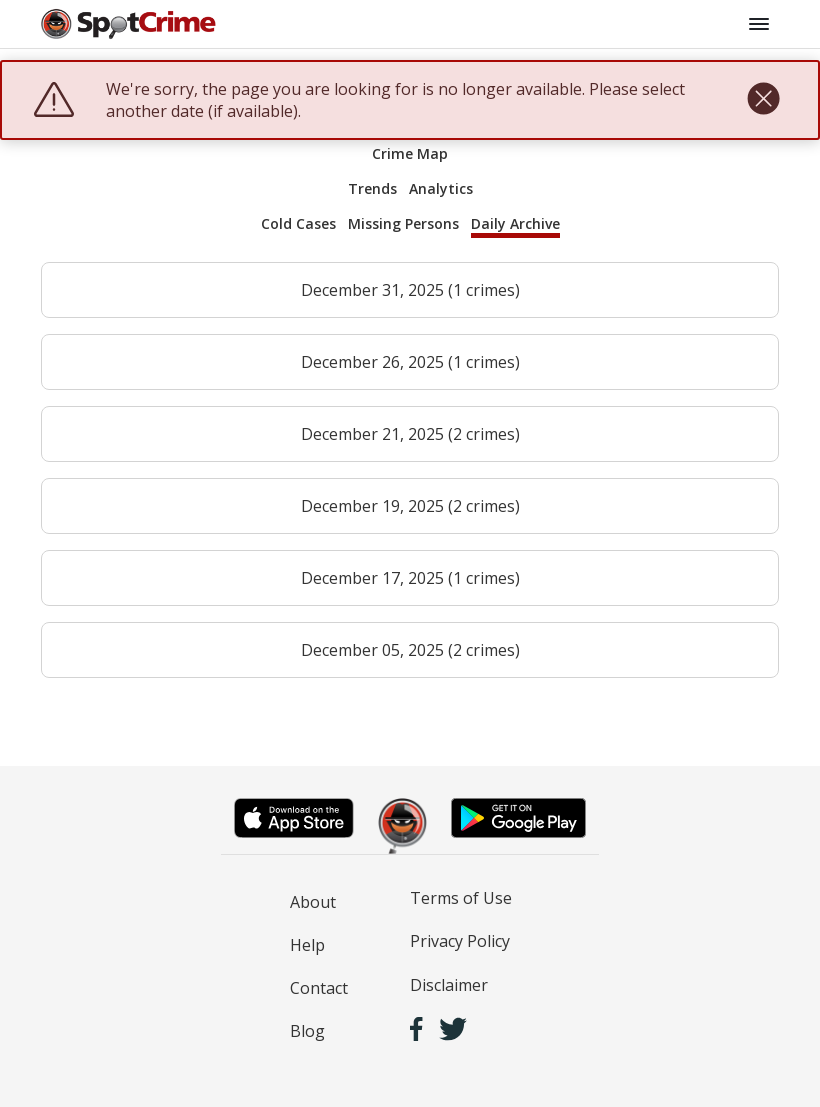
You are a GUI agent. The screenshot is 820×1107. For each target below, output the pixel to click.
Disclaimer (449, 985)
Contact (319, 988)
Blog (307, 1031)
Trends (372, 188)
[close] (763, 100)
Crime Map (410, 153)
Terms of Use (461, 898)
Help (307, 945)
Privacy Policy (460, 941)
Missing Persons (403, 223)
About (313, 902)
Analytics (441, 188)
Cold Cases (298, 223)
